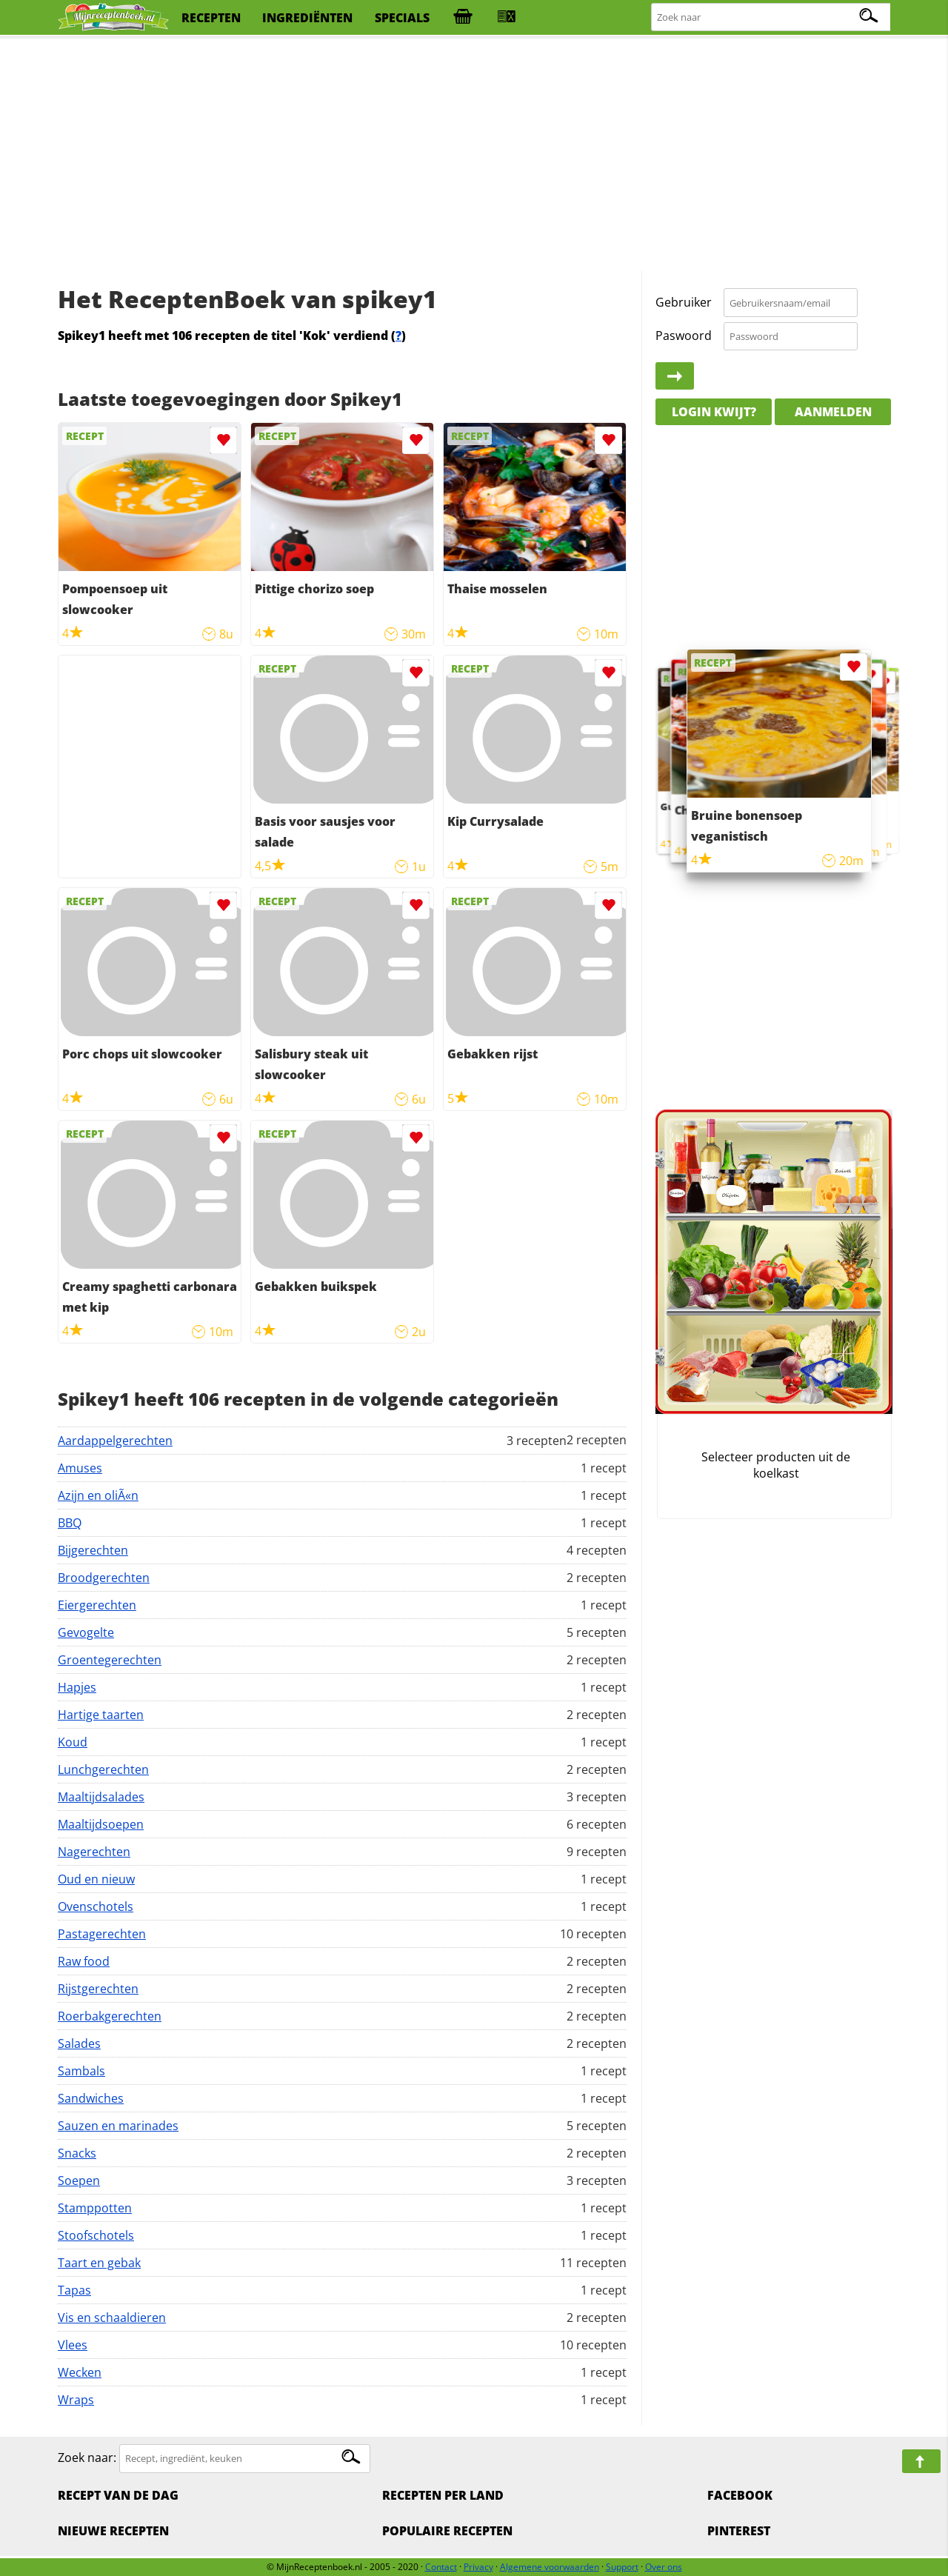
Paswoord (683, 335)
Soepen (79, 2180)
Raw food (84, 1961)
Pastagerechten (102, 1934)
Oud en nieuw (96, 1879)
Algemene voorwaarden (549, 2566)
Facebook (739, 2495)
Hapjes (77, 1687)
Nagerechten (94, 1851)
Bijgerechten (93, 1550)
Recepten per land (443, 2495)
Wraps (76, 2400)
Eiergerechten (97, 1605)
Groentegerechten (109, 1660)
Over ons (663, 2566)
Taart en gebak (99, 2263)
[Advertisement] (474, 155)
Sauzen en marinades (118, 2126)
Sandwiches (91, 2098)
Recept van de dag (118, 2495)
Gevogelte (86, 1632)
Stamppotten (95, 2208)
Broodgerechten (104, 1577)
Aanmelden (833, 412)
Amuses (80, 1468)
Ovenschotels (95, 1906)
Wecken (79, 2372)
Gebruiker (683, 302)
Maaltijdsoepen (101, 1824)
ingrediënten (307, 18)
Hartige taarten (101, 1714)
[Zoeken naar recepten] (771, 17)
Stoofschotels (96, 2235)
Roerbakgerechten (109, 2016)
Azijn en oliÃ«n (98, 1495)
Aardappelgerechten (115, 1440)
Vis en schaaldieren (112, 2317)
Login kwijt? (714, 412)
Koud (72, 1742)
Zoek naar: (87, 2457)
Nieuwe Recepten (113, 2531)
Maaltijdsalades (101, 1797)
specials (402, 18)
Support (622, 2566)
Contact (441, 2566)
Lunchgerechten (103, 1769)
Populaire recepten (447, 2531)
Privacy (478, 2566)
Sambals (81, 2071)
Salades (79, 2043)
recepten (211, 18)
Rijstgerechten (98, 1989)
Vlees (72, 2345)
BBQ (69, 1523)
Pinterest (738, 2531)
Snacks (77, 2153)
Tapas (74, 2290)
